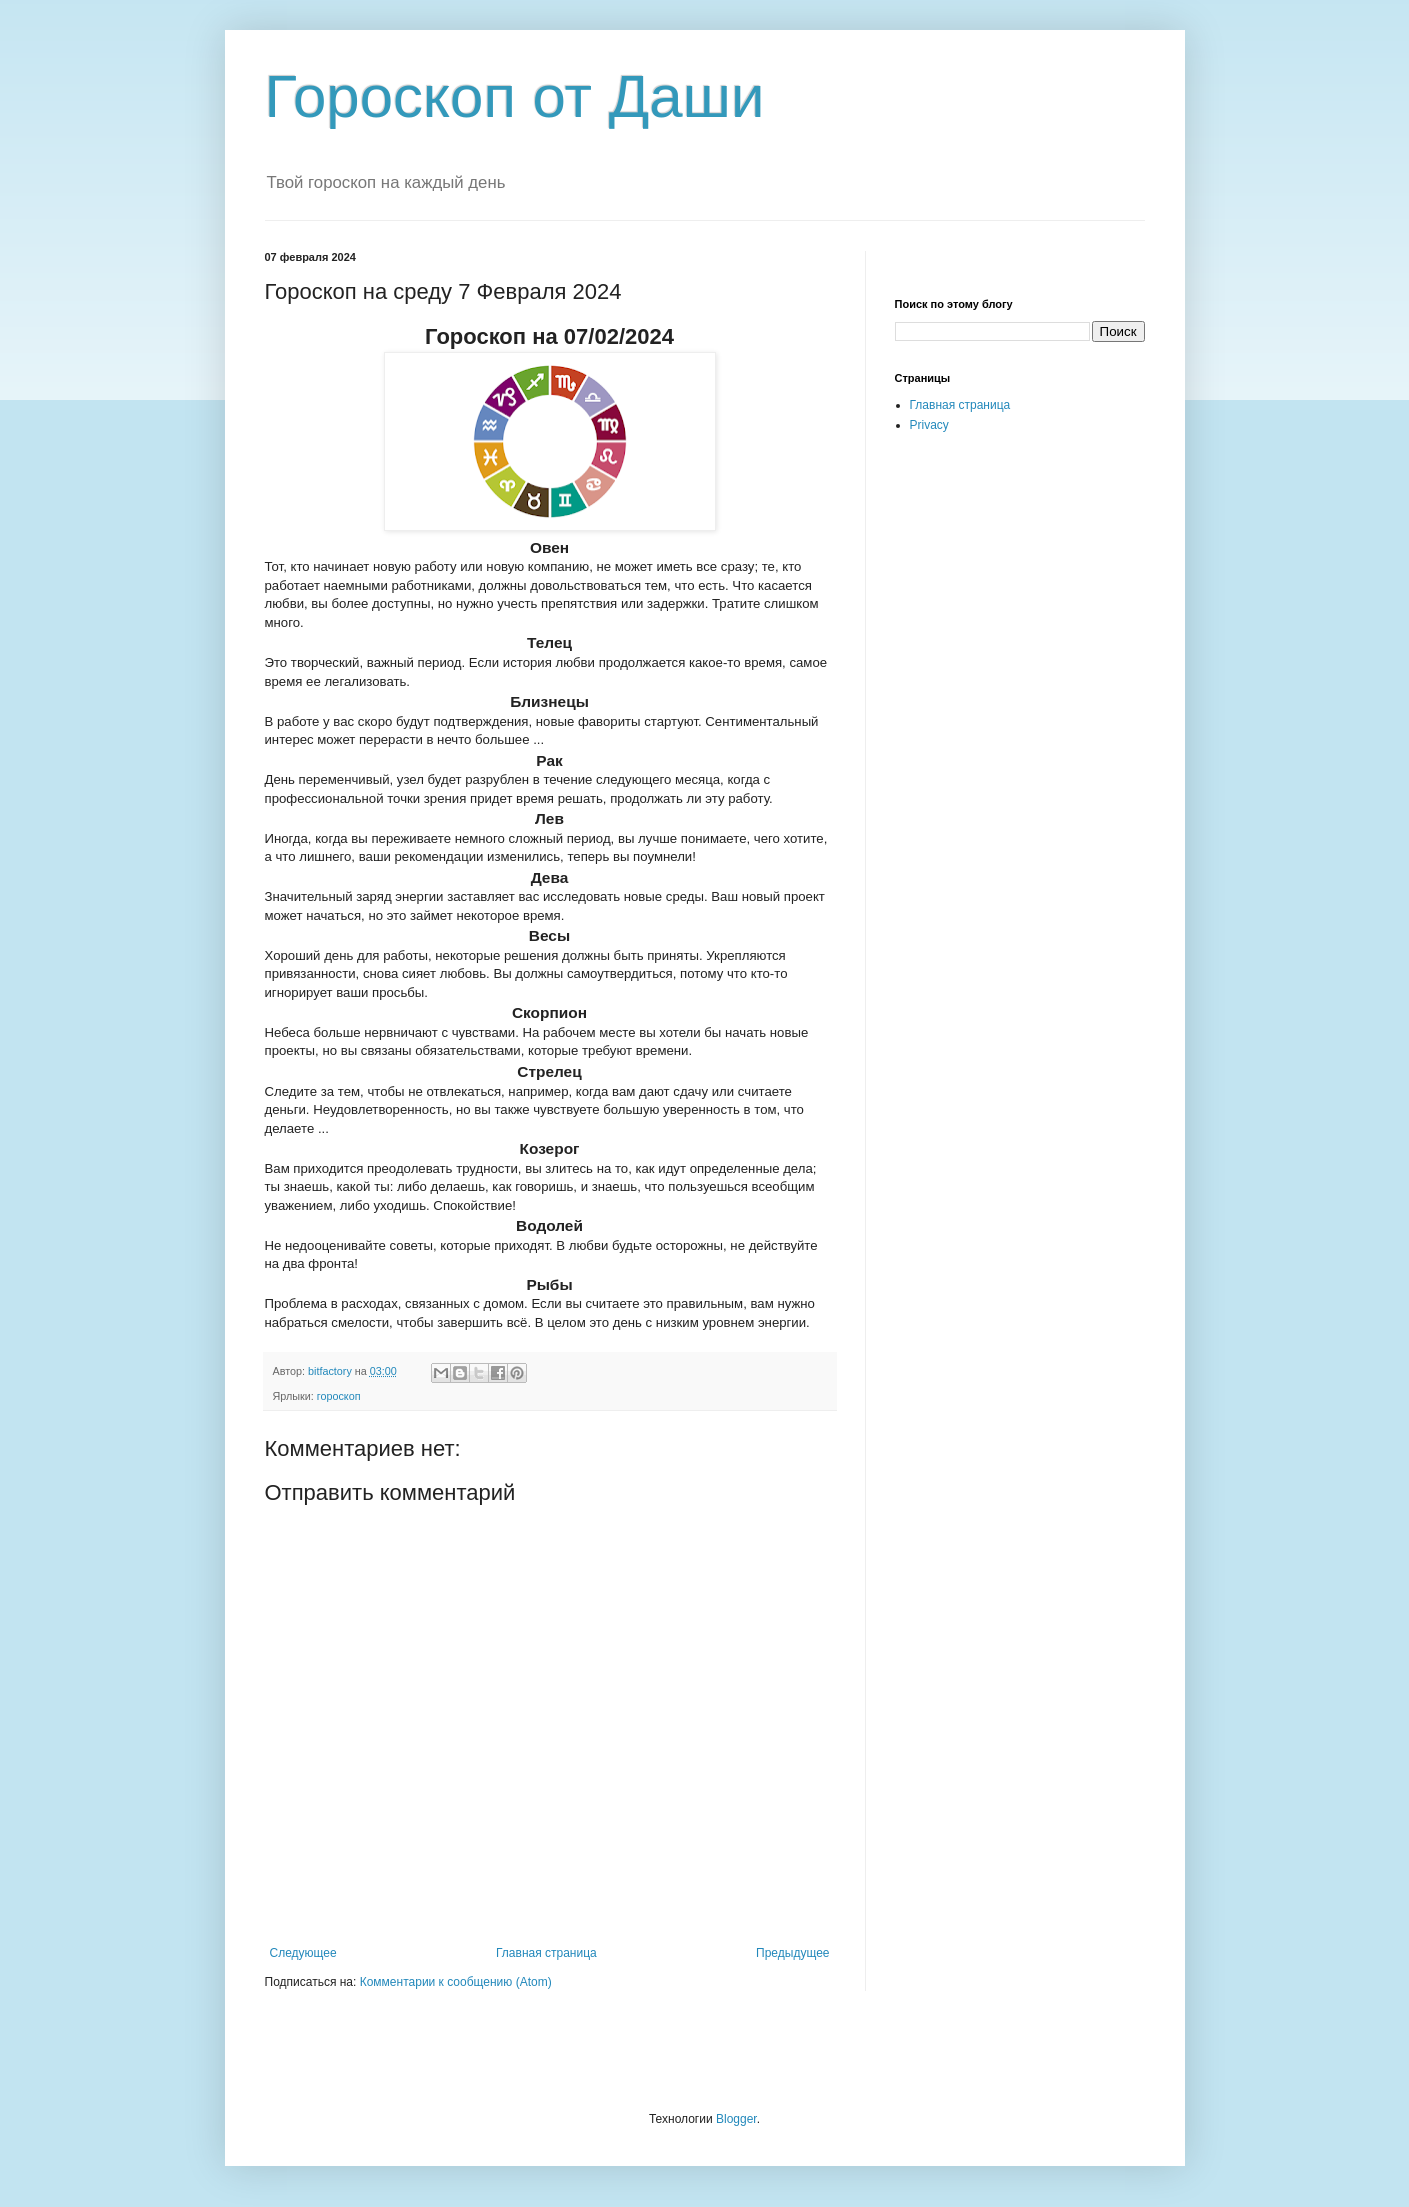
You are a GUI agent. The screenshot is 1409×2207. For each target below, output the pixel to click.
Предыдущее (792, 1953)
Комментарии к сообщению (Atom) (456, 1982)
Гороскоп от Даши (515, 96)
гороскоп (339, 1396)
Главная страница (546, 1953)
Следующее (303, 1953)
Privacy (929, 425)
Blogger (736, 2119)
